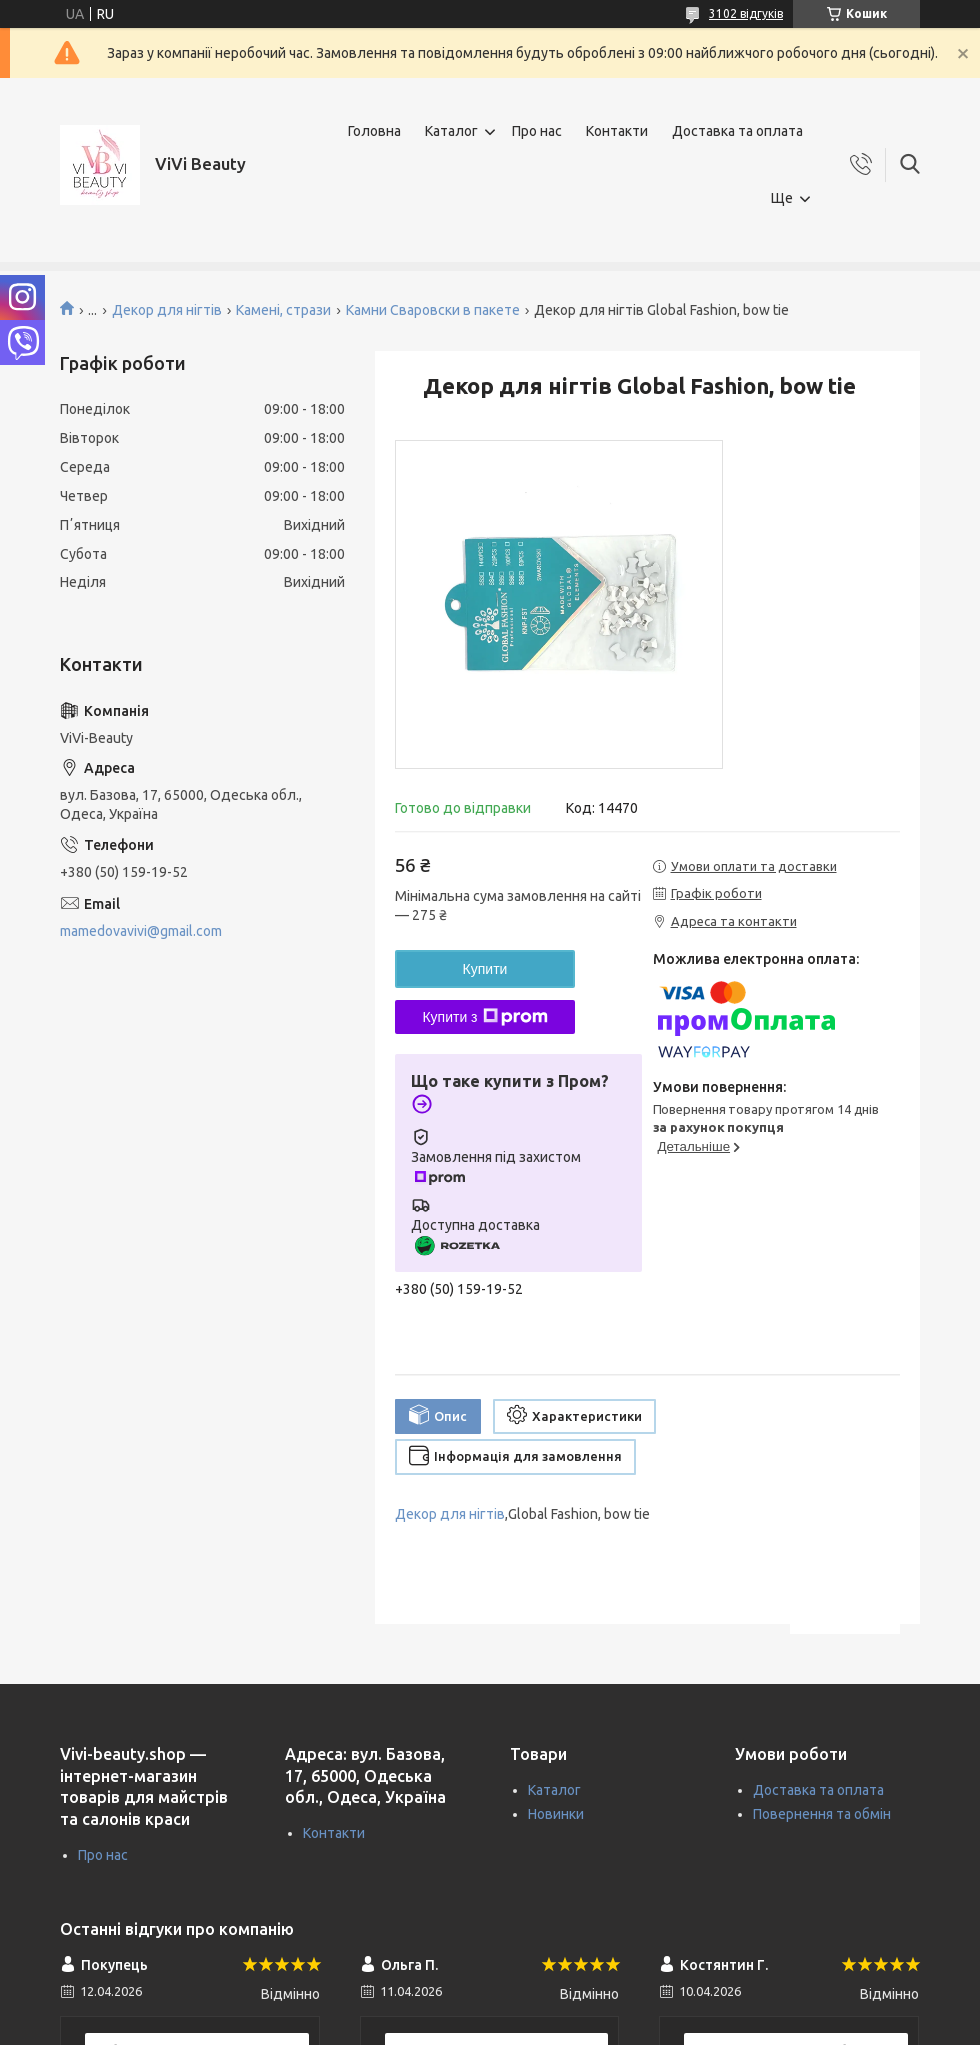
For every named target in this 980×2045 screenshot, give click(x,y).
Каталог (451, 131)
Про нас (537, 131)
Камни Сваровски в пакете (433, 310)
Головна (374, 131)
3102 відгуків (746, 13)
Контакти (617, 131)
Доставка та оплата (737, 131)
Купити (485, 969)
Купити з (484, 1017)
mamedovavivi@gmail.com (141, 931)
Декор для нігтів (167, 310)
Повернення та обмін (822, 1814)
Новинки (556, 1814)
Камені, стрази (283, 310)
